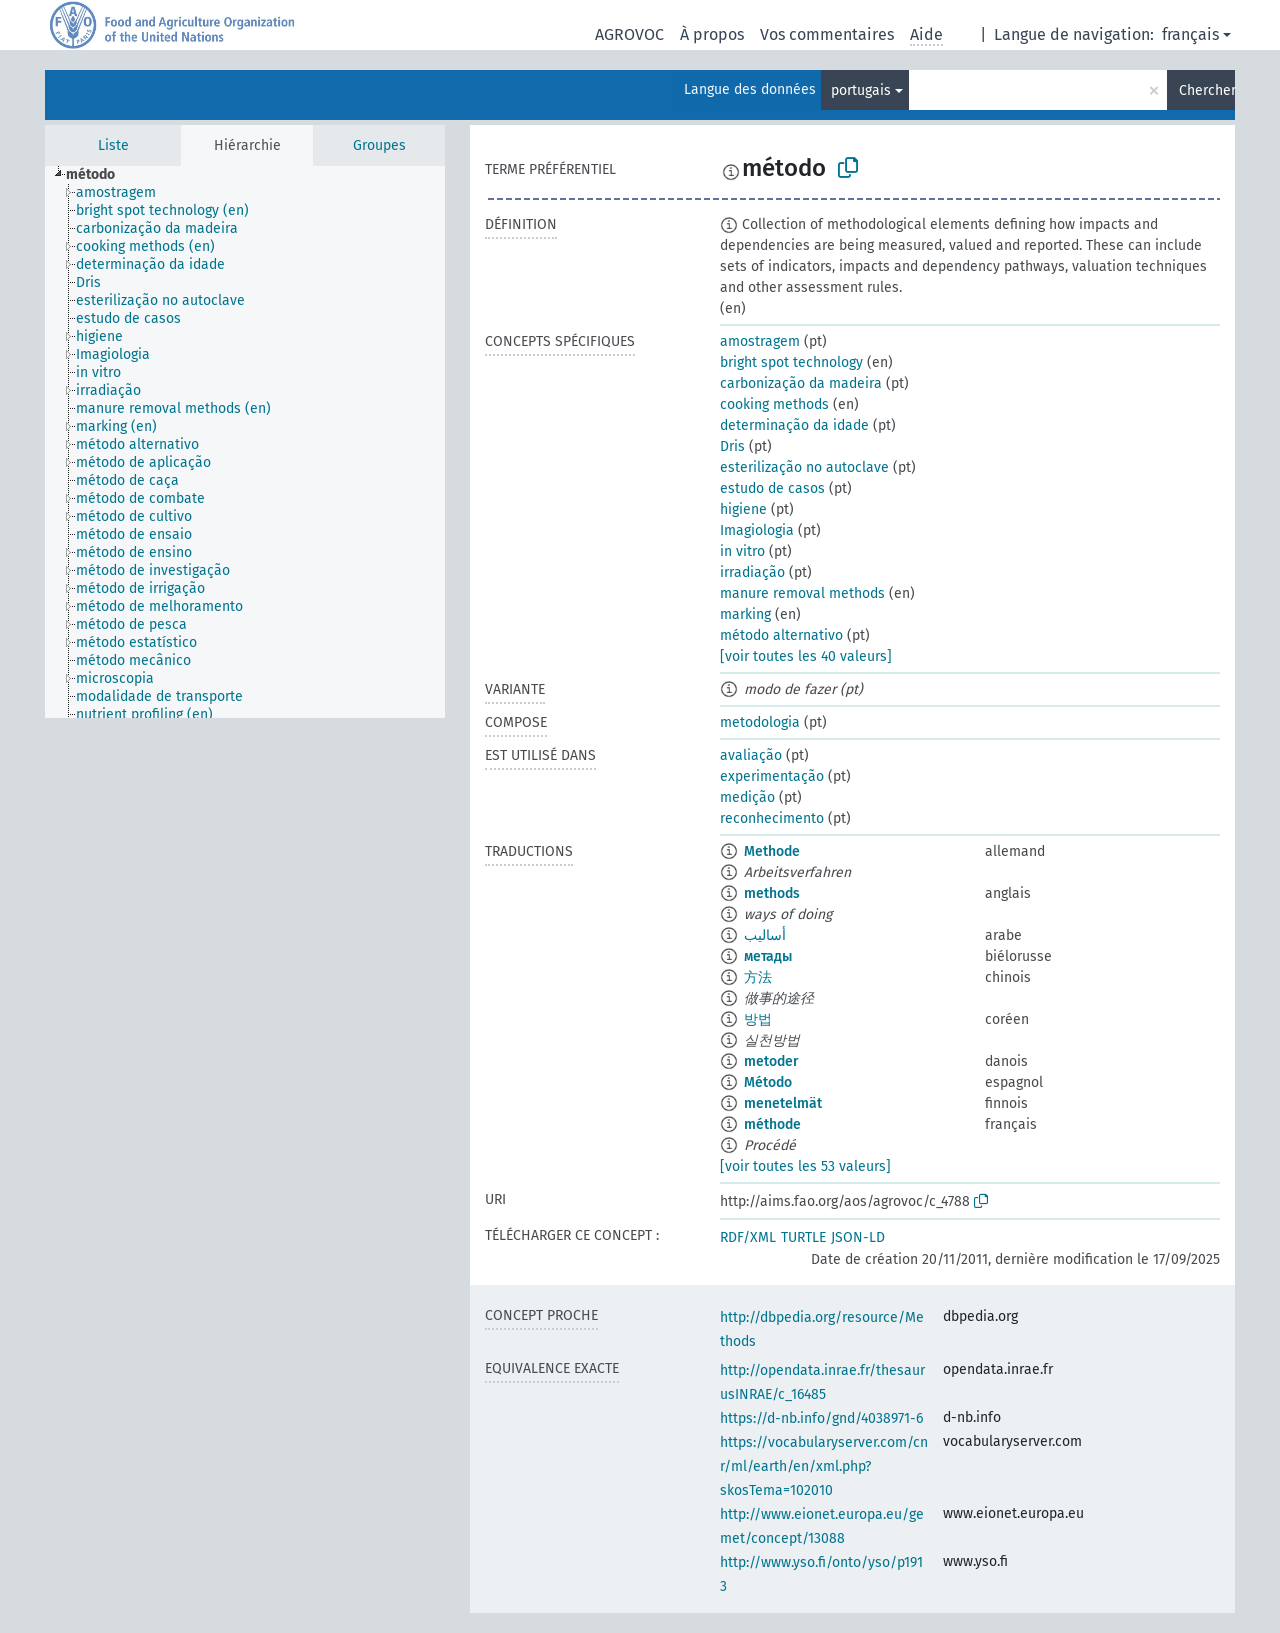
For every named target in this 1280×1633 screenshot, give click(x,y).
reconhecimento (772, 818)
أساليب (765, 935)
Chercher (1207, 90)
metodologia (760, 722)
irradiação (752, 572)
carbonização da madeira (801, 383)
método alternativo (781, 635)
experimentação (772, 776)
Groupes (379, 145)
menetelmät (783, 1103)
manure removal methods (802, 593)
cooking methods (774, 404)
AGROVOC (629, 34)
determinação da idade (794, 425)
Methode (772, 851)
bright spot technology (791, 362)
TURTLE (803, 1237)
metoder (771, 1061)
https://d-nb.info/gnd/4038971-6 (821, 1418)
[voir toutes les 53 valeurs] (805, 1166)
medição (747, 797)
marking (745, 614)
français (1190, 34)
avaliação (751, 755)
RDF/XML (748, 1237)
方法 (758, 977)
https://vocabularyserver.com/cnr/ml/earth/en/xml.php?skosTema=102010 (824, 1466)
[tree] (245, 442)
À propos (712, 34)
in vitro (742, 551)
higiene (743, 509)
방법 (758, 1019)
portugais (861, 90)
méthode (772, 1124)
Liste (113, 145)
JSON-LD (858, 1237)
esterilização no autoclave (804, 467)
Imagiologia (757, 530)
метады (768, 956)
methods (772, 893)
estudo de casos (772, 488)
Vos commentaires (827, 34)
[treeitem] (99, 175)
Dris (732, 446)
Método (768, 1082)
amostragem (760, 341)
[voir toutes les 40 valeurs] (806, 656)
